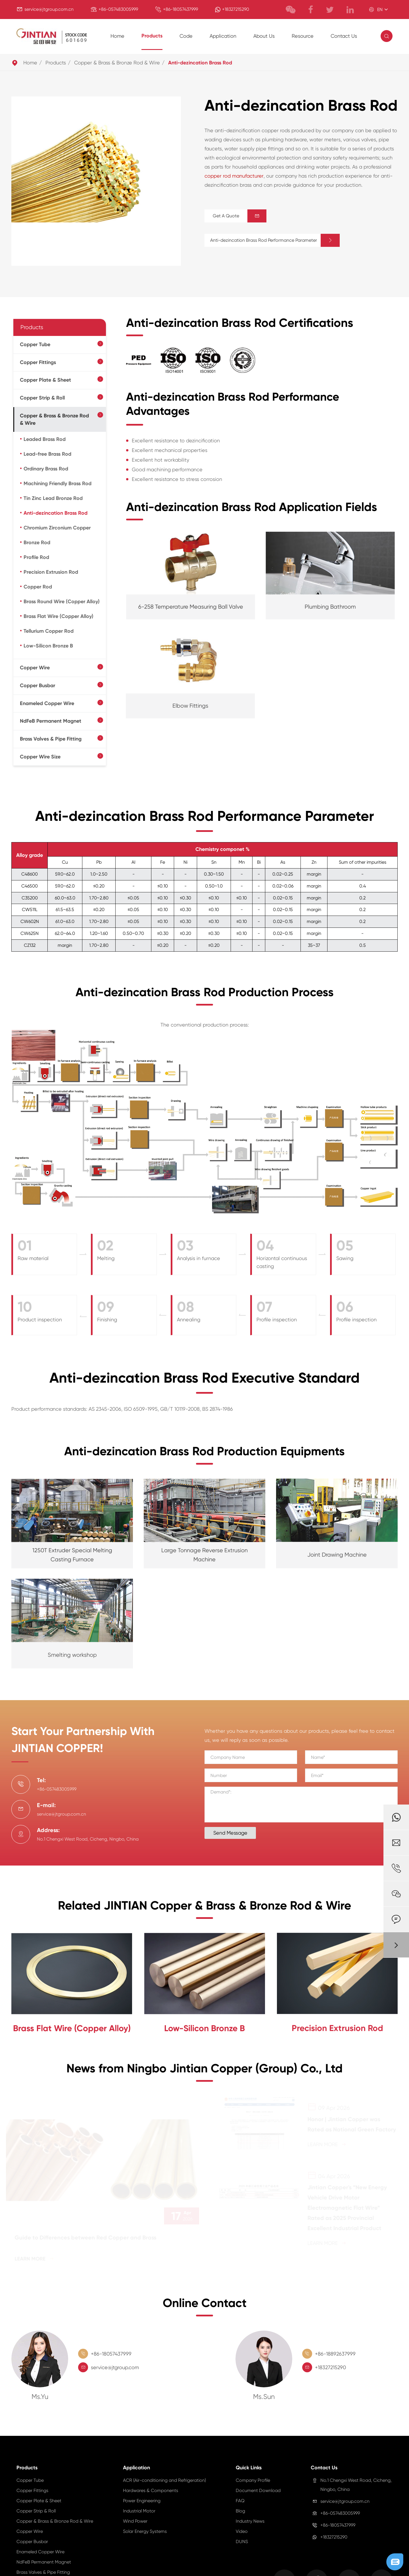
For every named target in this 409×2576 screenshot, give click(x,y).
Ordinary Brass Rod (46, 469)
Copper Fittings (38, 362)
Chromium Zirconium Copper (57, 528)
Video (242, 2531)
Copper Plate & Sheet (45, 380)
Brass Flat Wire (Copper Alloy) (58, 616)
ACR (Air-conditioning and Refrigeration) (164, 2480)
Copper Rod (38, 587)
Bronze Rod (37, 542)
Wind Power (135, 2521)
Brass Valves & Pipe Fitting (51, 739)
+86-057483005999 (118, 9)
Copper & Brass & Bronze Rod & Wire (117, 63)
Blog (240, 2511)
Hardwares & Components (150, 2490)
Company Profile (253, 2480)
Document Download (258, 2490)
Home (117, 36)
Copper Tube (35, 344)
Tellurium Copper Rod (49, 631)
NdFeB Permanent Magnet (50, 721)
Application (223, 36)
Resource (303, 36)
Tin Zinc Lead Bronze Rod (53, 498)
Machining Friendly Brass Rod (57, 483)
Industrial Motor (139, 2511)
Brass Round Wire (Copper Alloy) (62, 601)
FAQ (240, 2500)
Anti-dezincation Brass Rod (200, 63)
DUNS (242, 2541)
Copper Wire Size (40, 757)
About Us (264, 36)
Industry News (250, 2521)
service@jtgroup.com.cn (49, 9)
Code (186, 36)
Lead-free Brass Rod (47, 454)
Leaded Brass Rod (45, 439)
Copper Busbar (37, 685)
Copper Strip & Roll (42, 398)
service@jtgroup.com (115, 2367)
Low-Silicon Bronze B (48, 646)
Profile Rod (36, 557)
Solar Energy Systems (145, 2531)
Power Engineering (141, 2500)
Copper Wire (35, 667)
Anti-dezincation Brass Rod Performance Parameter (275, 240)
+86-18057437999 (180, 9)
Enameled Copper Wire (47, 703)
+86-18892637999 (335, 2354)
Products (151, 36)
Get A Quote (239, 215)
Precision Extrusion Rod (51, 572)
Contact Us (344, 36)
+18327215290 (235, 9)
